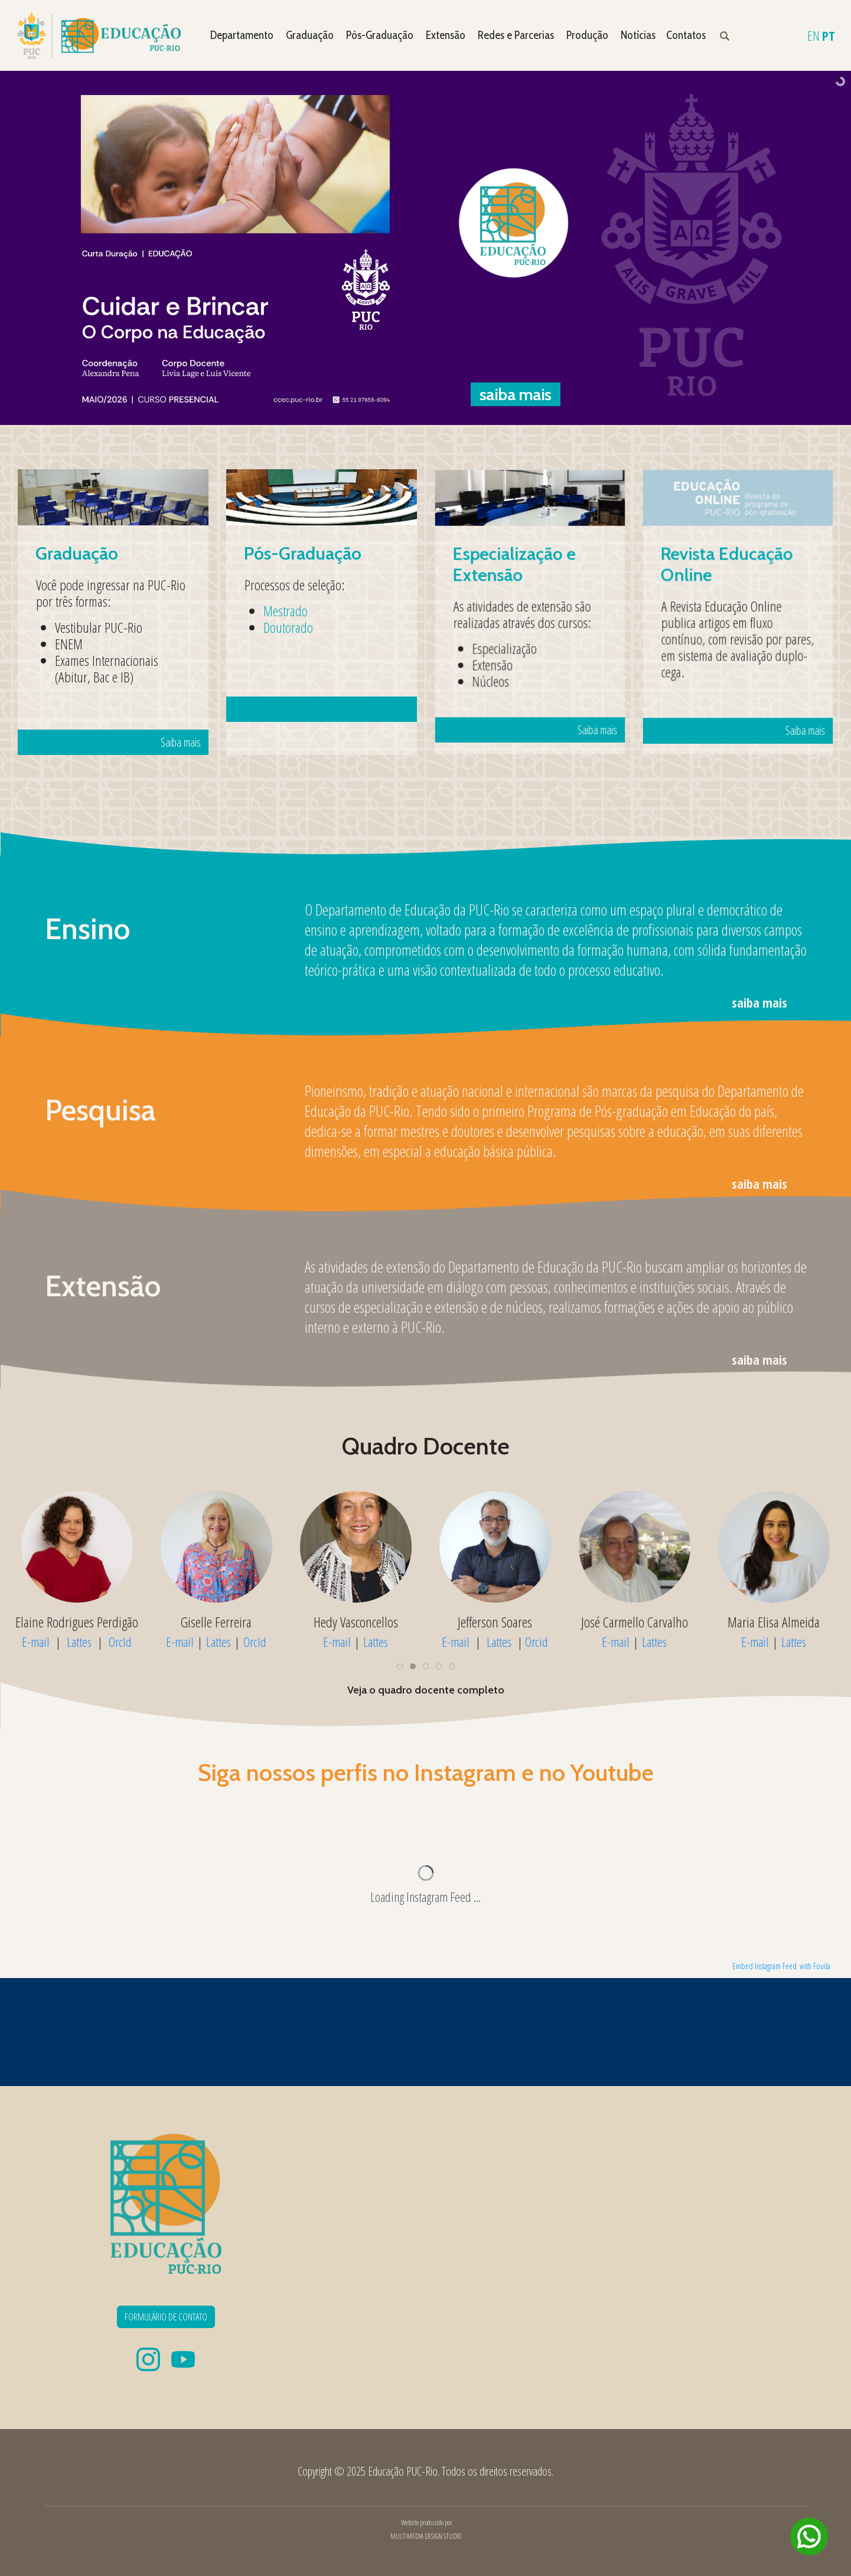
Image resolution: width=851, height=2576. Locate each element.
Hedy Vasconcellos (634, 1622)
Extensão (445, 35)
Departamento (241, 35)
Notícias (638, 35)
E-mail (180, 1641)
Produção (587, 35)
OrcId (254, 1641)
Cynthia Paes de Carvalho (216, 1622)
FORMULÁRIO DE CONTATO (166, 2316)
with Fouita (815, 1966)
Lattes (218, 1641)
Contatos (686, 35)
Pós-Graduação (379, 35)
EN (813, 35)
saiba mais (759, 1002)
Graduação (310, 35)
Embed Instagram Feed (764, 1966)
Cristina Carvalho (76, 1622)
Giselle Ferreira (494, 1622)
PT (828, 35)
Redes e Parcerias (516, 35)
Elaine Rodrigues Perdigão (355, 1622)
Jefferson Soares (773, 1622)
